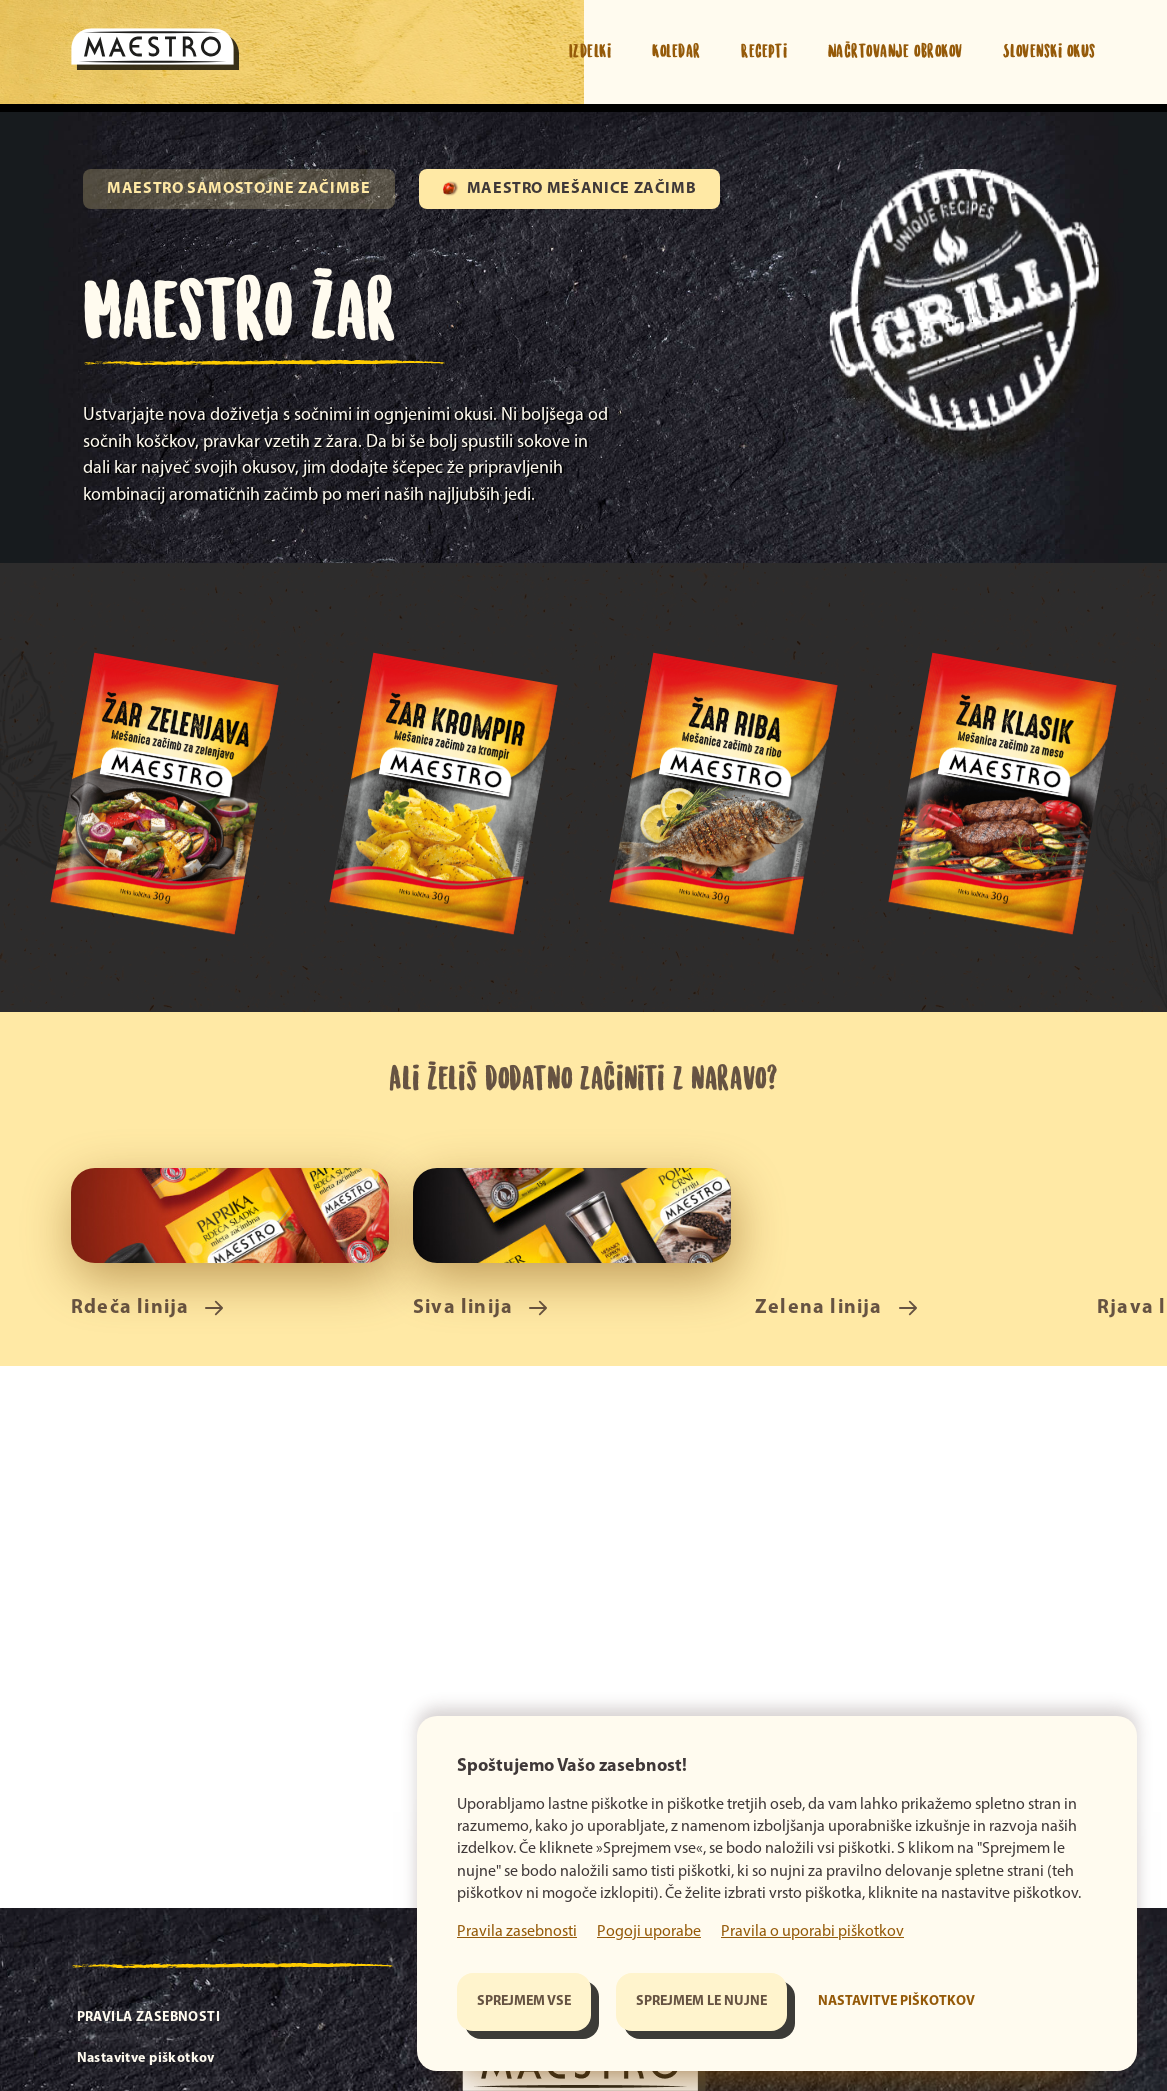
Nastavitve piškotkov (896, 2001)
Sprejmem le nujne (701, 2001)
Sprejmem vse (524, 2001)
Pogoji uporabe (649, 1932)
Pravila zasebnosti (517, 1932)
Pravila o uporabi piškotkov (812, 1932)
